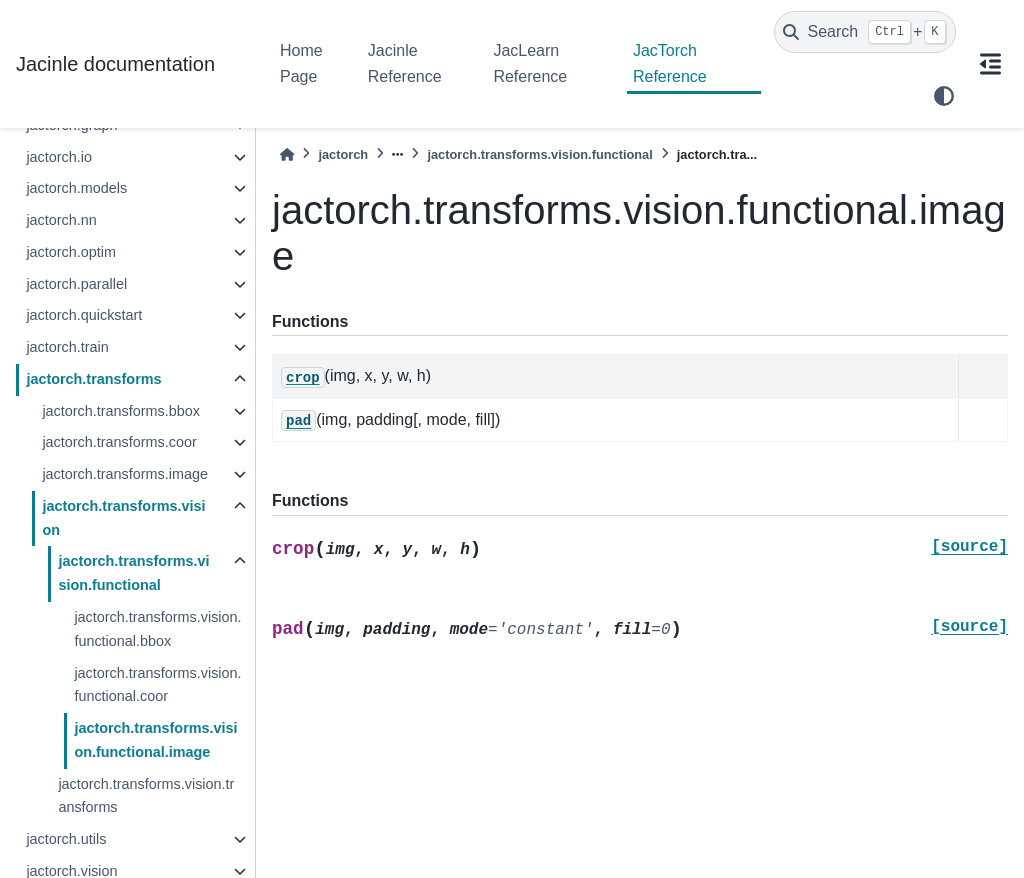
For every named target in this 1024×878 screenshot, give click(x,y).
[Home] (287, 154)
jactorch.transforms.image (125, 474)
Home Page (301, 63)
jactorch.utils (66, 839)
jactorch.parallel (76, 284)
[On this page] (990, 64)
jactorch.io (59, 157)
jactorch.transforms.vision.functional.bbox (157, 629)
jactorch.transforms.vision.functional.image (155, 740)
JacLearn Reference (530, 63)
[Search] (865, 32)
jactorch (343, 154)
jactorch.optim (71, 252)
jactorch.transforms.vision (123, 518)
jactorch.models (76, 188)
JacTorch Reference (670, 63)
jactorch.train (67, 347)
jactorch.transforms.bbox (121, 411)
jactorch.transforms (93, 379)
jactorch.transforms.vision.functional (133, 573)
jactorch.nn (61, 220)
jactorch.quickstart (84, 315)
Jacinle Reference (405, 63)
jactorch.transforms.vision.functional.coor (157, 685)
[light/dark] (944, 96)
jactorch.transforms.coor (119, 442)
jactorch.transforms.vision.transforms (146, 796)
